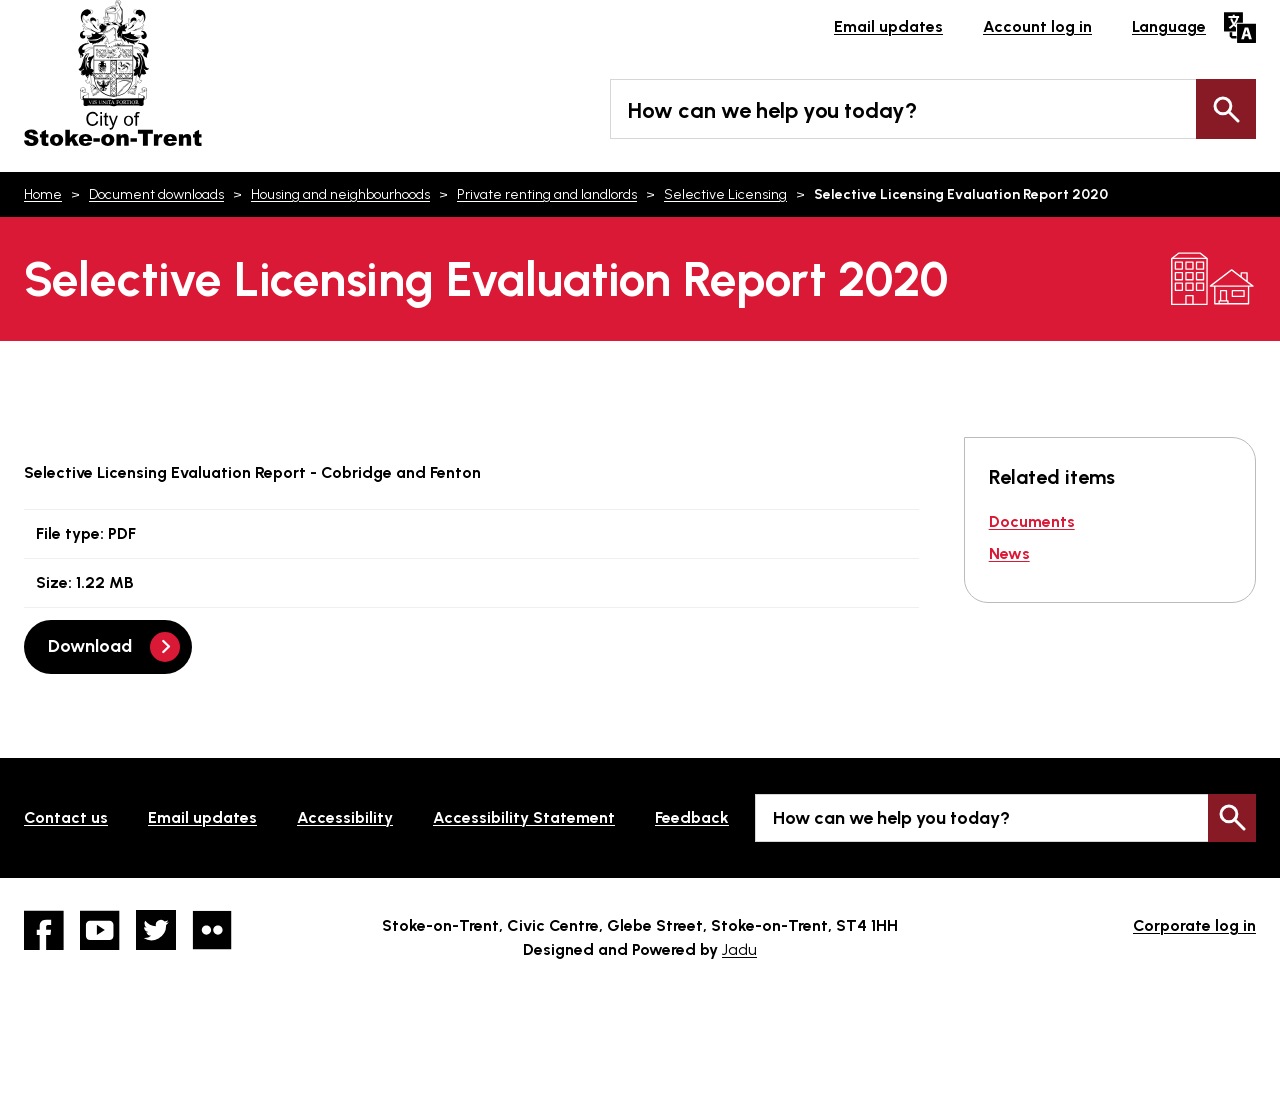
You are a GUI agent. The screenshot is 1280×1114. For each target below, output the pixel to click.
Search (1226, 109)
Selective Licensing (725, 194)
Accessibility (345, 817)
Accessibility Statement (524, 817)
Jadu (739, 949)
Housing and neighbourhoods (340, 194)
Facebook (44, 930)
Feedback (692, 817)
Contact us (66, 817)
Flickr (212, 930)
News (1009, 553)
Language (1169, 26)
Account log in (1037, 26)
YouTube (100, 930)
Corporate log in (1194, 925)
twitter (156, 930)
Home (43, 194)
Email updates (888, 26)
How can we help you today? (772, 110)
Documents (1032, 521)
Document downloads (156, 194)
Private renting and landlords (547, 194)
